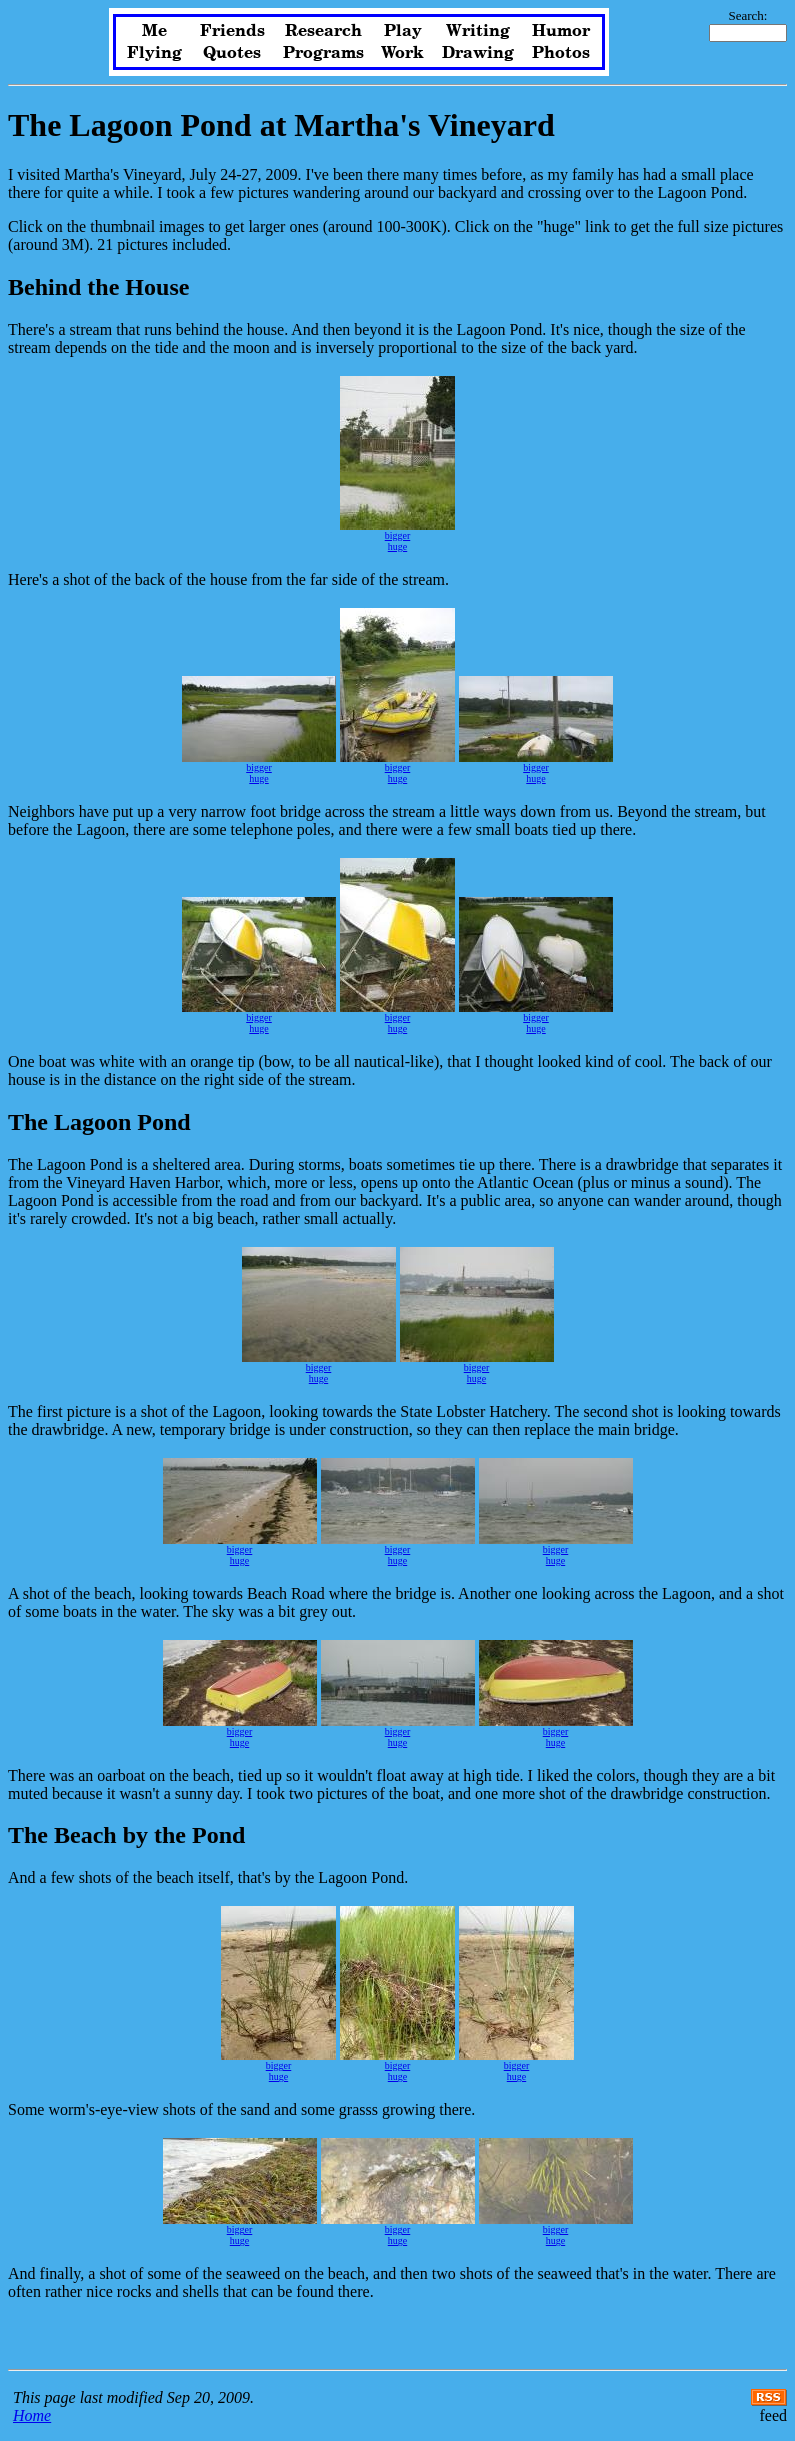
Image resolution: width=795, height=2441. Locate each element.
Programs (323, 53)
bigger (398, 535)
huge (397, 546)
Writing (478, 31)
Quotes (232, 53)
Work (402, 53)
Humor (561, 31)
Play (403, 31)
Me (154, 31)
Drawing (478, 53)
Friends (232, 31)
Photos (561, 53)
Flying (154, 53)
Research (323, 31)
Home (32, 2415)
